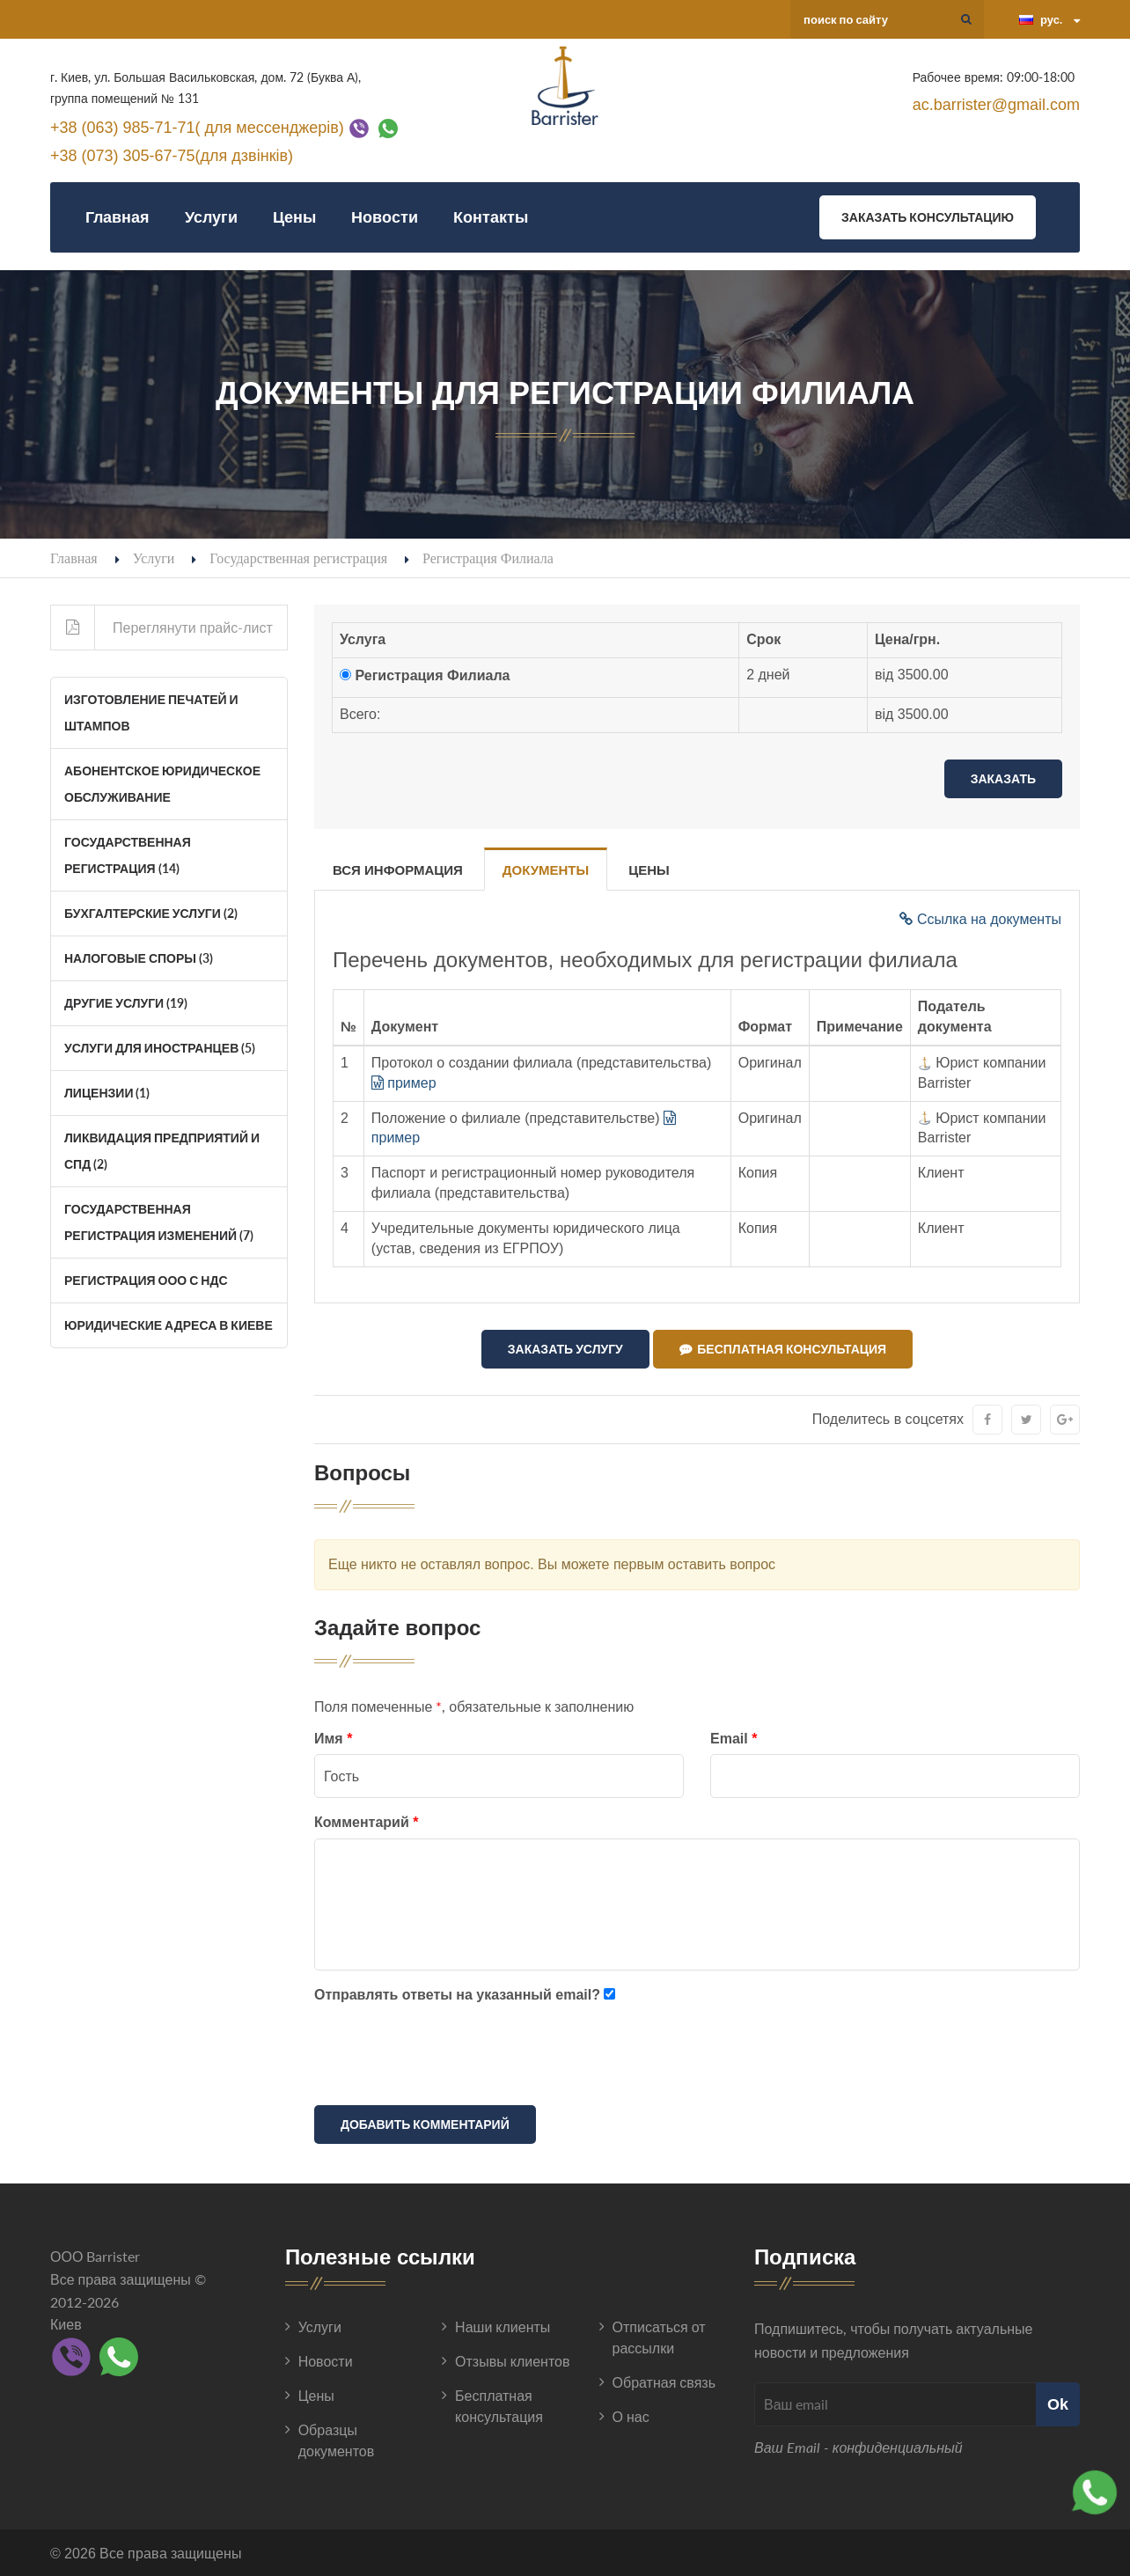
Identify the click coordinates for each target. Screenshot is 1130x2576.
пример (404, 1082)
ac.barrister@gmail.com (996, 105)
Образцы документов (336, 2440)
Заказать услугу (565, 1348)
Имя (333, 1737)
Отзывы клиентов (512, 2360)
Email (733, 1737)
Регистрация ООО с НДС (146, 1280)
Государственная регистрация (298, 557)
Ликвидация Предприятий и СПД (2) (162, 1150)
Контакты (490, 217)
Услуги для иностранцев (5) (159, 1047)
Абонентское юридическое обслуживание (162, 783)
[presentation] (448, 2057)
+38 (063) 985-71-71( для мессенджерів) (197, 127)
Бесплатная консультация (782, 1349)
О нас (631, 2416)
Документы (546, 869)
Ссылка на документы (980, 919)
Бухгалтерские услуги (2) (151, 913)
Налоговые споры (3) (138, 957)
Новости (384, 217)
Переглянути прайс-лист (162, 627)
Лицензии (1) (107, 1092)
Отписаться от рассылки (659, 2337)
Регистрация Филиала (432, 675)
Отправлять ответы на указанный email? (457, 1993)
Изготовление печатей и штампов (151, 712)
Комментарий (366, 1822)
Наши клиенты (502, 2326)
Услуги (211, 217)
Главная (117, 217)
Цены (294, 217)
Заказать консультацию (927, 216)
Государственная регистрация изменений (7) (158, 1222)
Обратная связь (664, 2382)
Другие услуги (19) (125, 1002)
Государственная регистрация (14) (127, 855)
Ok (1057, 2403)
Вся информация (398, 869)
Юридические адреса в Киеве (168, 1324)
